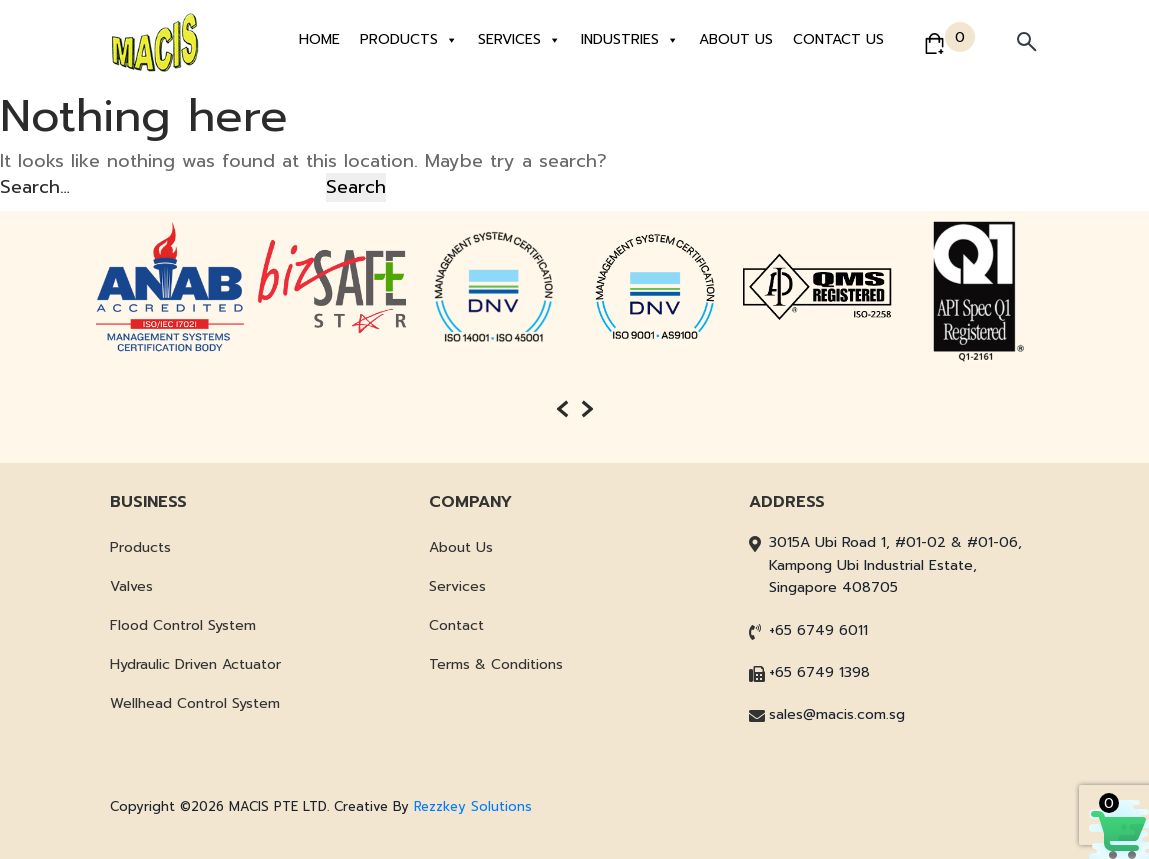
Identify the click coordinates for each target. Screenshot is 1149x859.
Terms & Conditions (496, 664)
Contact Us (838, 39)
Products (409, 40)
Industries (630, 40)
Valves (131, 586)
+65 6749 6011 (818, 630)
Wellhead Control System (195, 703)
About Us (736, 39)
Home (319, 39)
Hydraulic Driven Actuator (195, 664)
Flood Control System (183, 625)
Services (519, 40)
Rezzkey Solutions (473, 806)
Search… (35, 187)
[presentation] (562, 409)
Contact (456, 625)
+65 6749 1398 (819, 672)
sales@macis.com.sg (837, 714)
